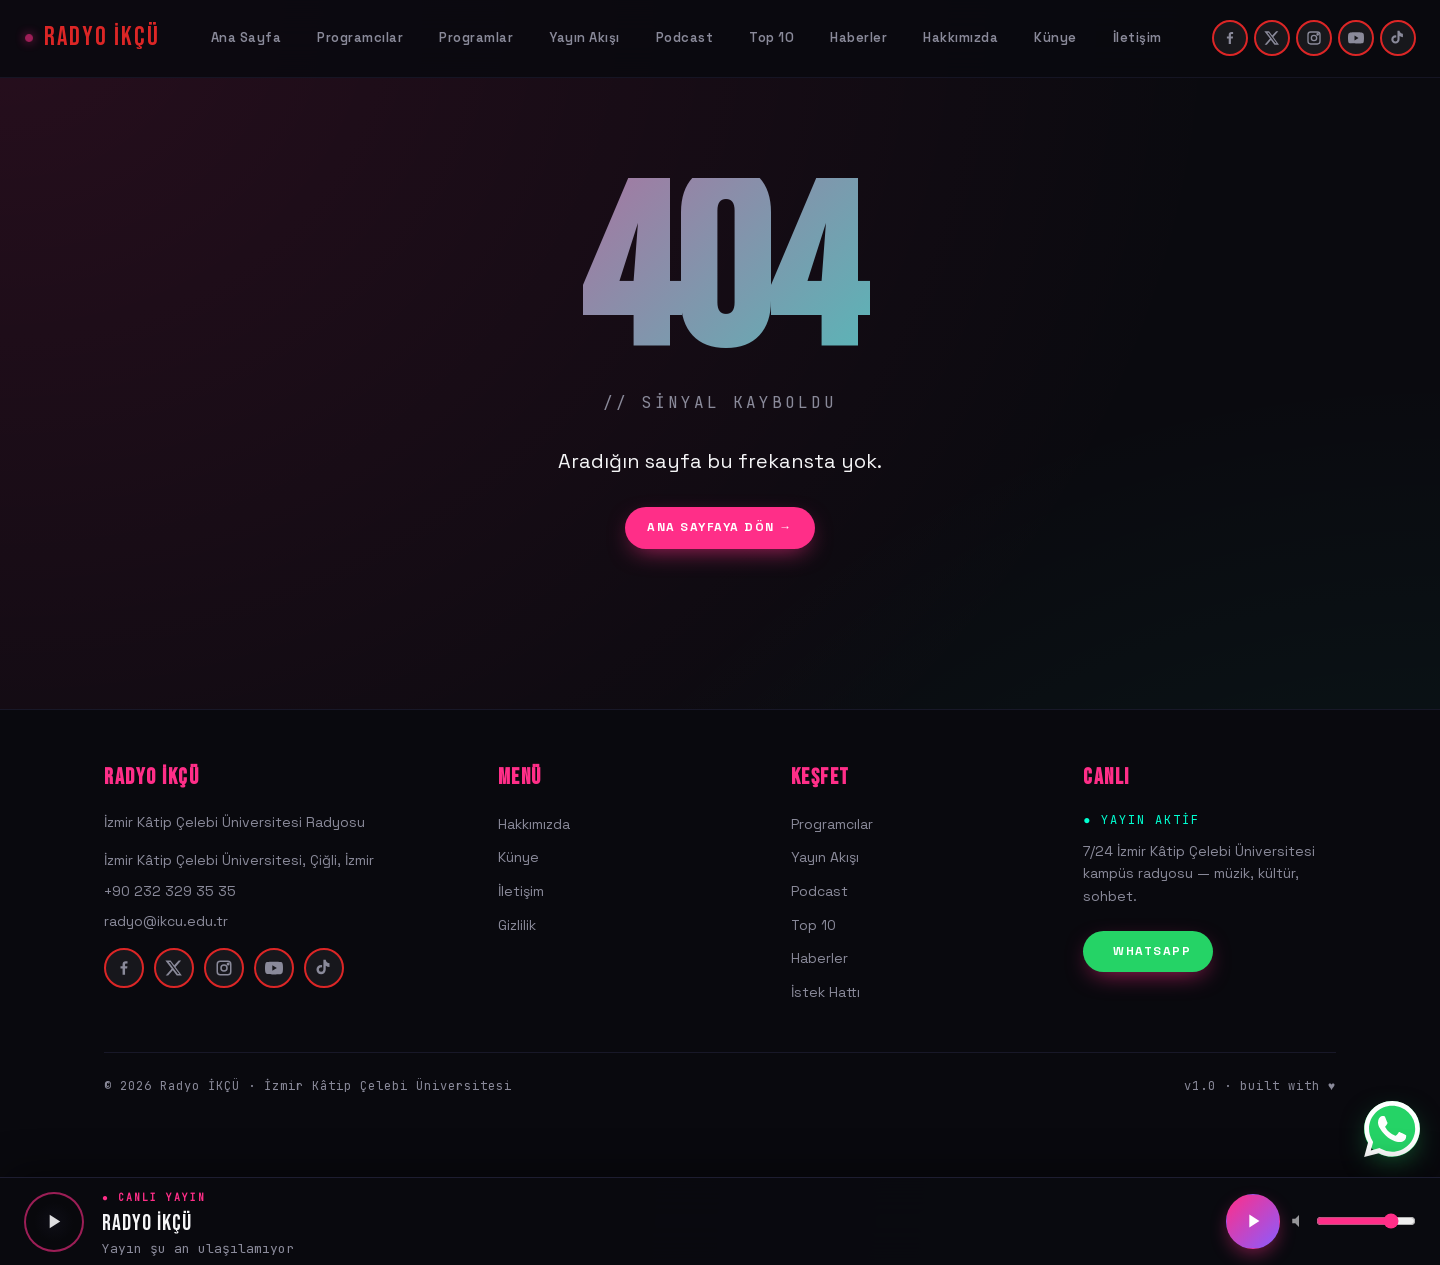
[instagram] (1314, 38)
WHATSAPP (1152, 951)
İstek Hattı (825, 992)
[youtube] (1356, 38)
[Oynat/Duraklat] (1252, 1222)
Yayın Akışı (584, 37)
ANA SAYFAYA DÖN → (720, 527)
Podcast (685, 37)
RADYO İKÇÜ (102, 38)
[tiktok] (1398, 38)
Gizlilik (517, 925)
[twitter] (1272, 38)
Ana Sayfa (246, 37)
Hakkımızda (960, 37)
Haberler (858, 37)
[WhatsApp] (1392, 1129)
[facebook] (1230, 38)
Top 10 (771, 37)
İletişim (1137, 37)
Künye (1055, 37)
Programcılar (360, 37)
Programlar (476, 37)
